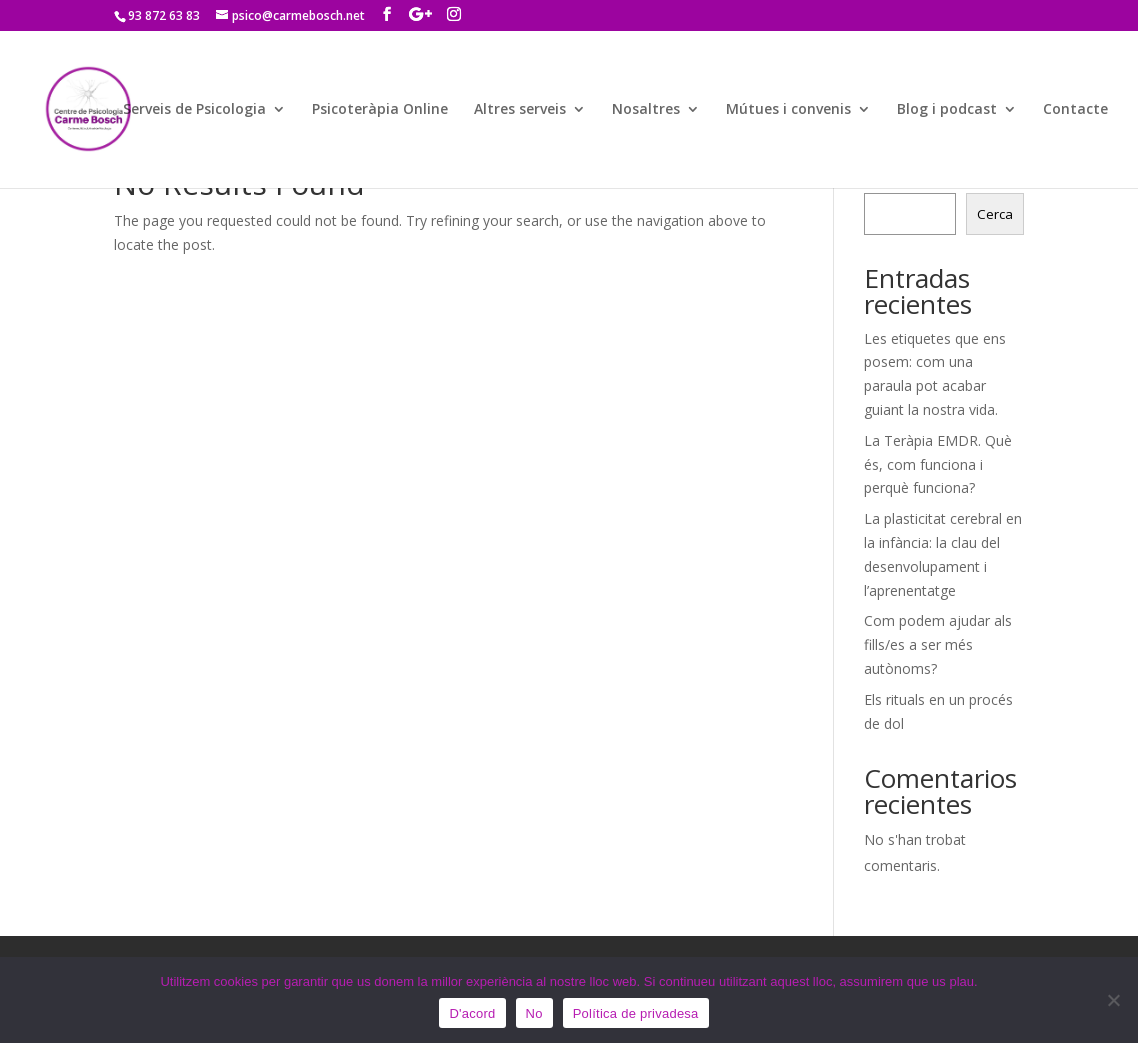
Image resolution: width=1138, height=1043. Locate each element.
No (534, 1013)
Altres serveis (520, 110)
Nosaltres (646, 110)
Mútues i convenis (788, 110)
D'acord (472, 1013)
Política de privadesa (636, 1013)
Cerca (995, 214)
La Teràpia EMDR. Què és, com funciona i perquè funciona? (938, 464)
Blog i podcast (947, 110)
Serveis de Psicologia (194, 110)
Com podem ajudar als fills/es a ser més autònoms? (938, 644)
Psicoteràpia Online (380, 110)
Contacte (1075, 110)
